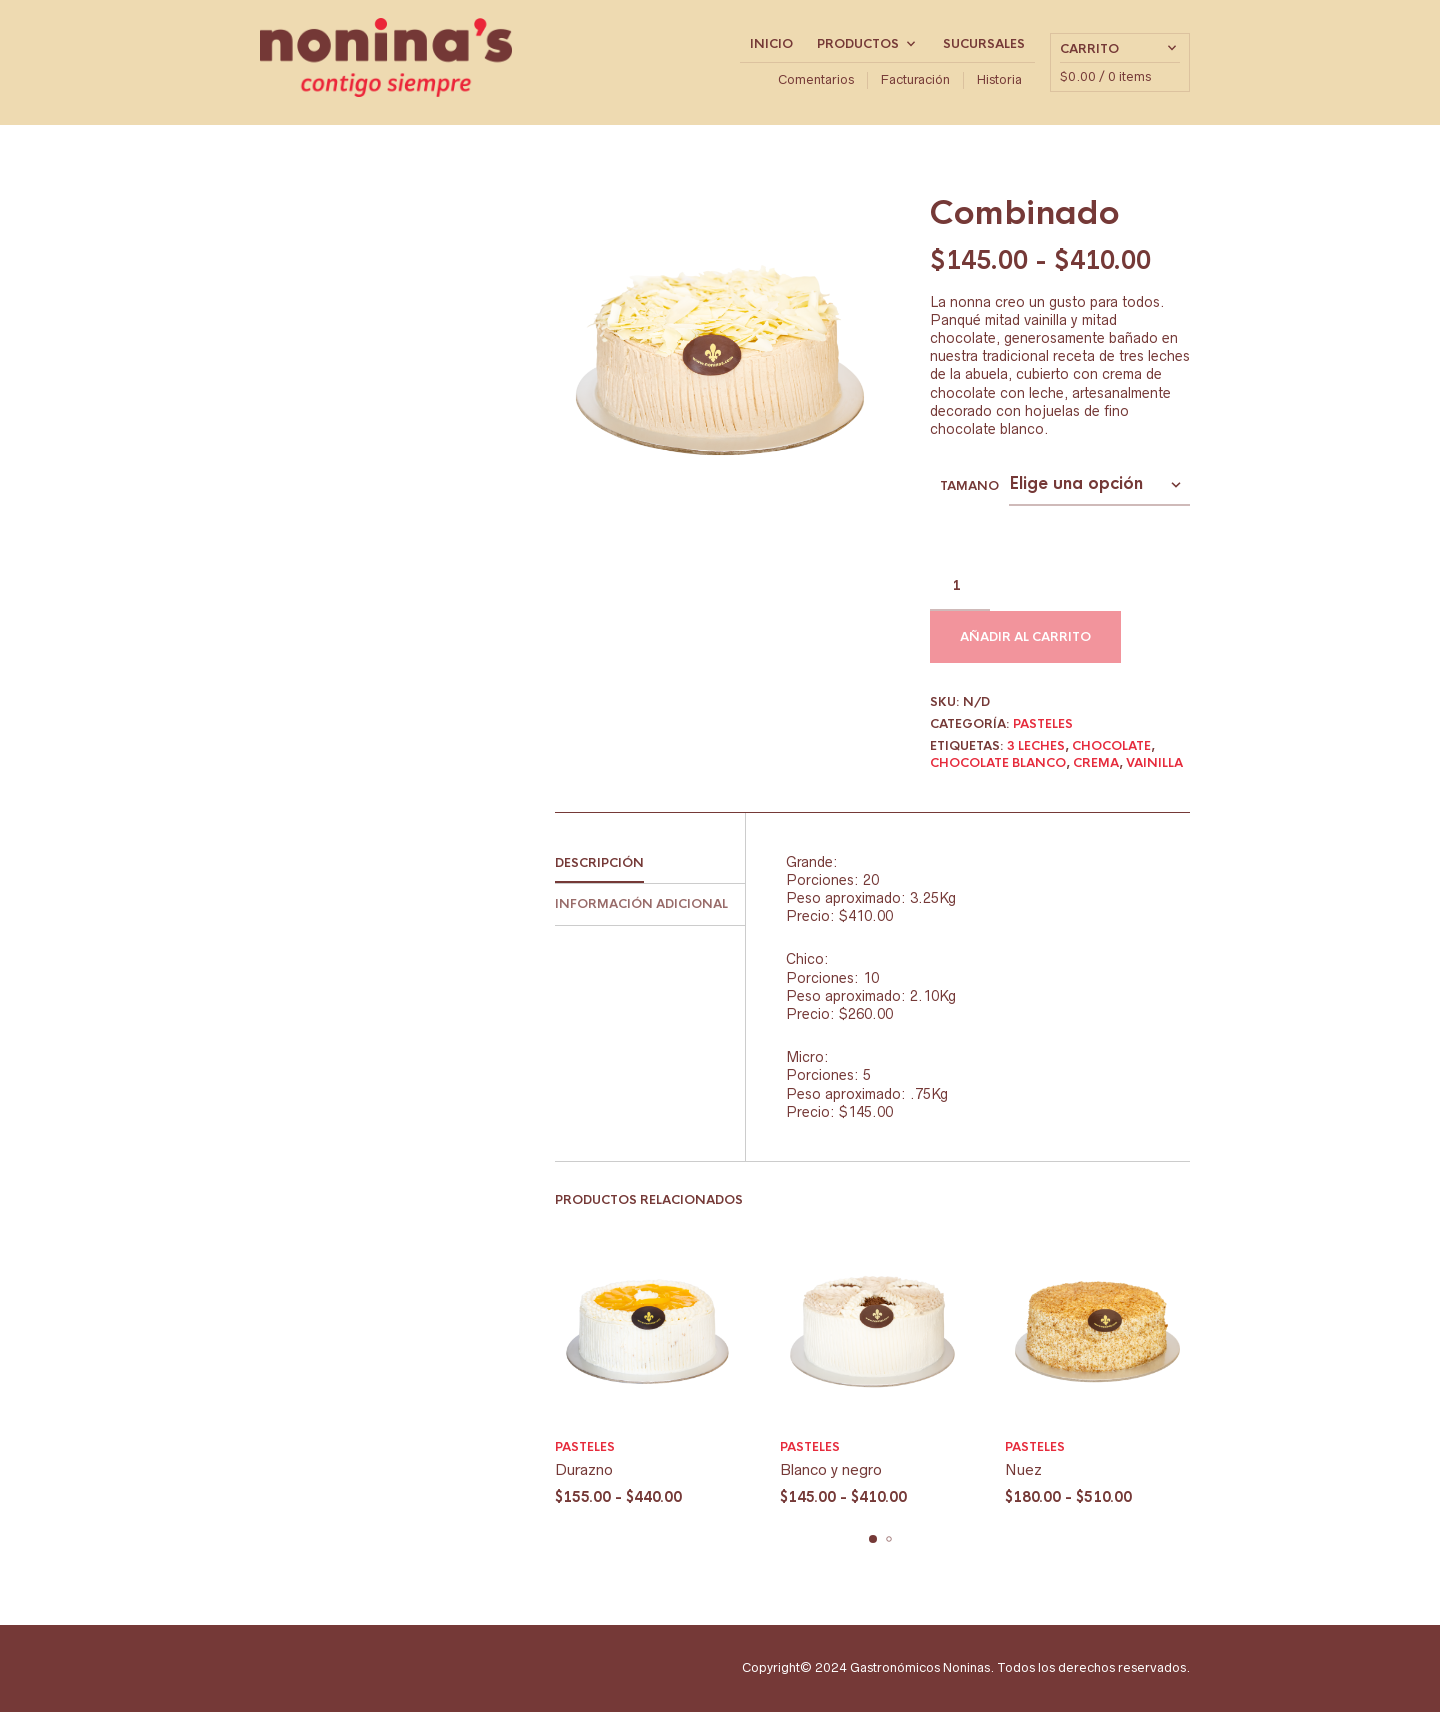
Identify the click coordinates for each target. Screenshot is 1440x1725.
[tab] (650, 877)
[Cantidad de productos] (960, 599)
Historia (999, 86)
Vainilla (1154, 776)
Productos (858, 51)
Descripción (599, 876)
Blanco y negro (831, 1482)
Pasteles (1043, 737)
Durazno (584, 1482)
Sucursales (984, 51)
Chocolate (1111, 759)
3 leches (1036, 759)
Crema (1096, 776)
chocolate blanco (998, 776)
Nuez (1023, 1482)
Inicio (771, 51)
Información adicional (641, 918)
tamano (969, 499)
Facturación (915, 86)
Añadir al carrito (1025, 650)
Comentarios (816, 86)
